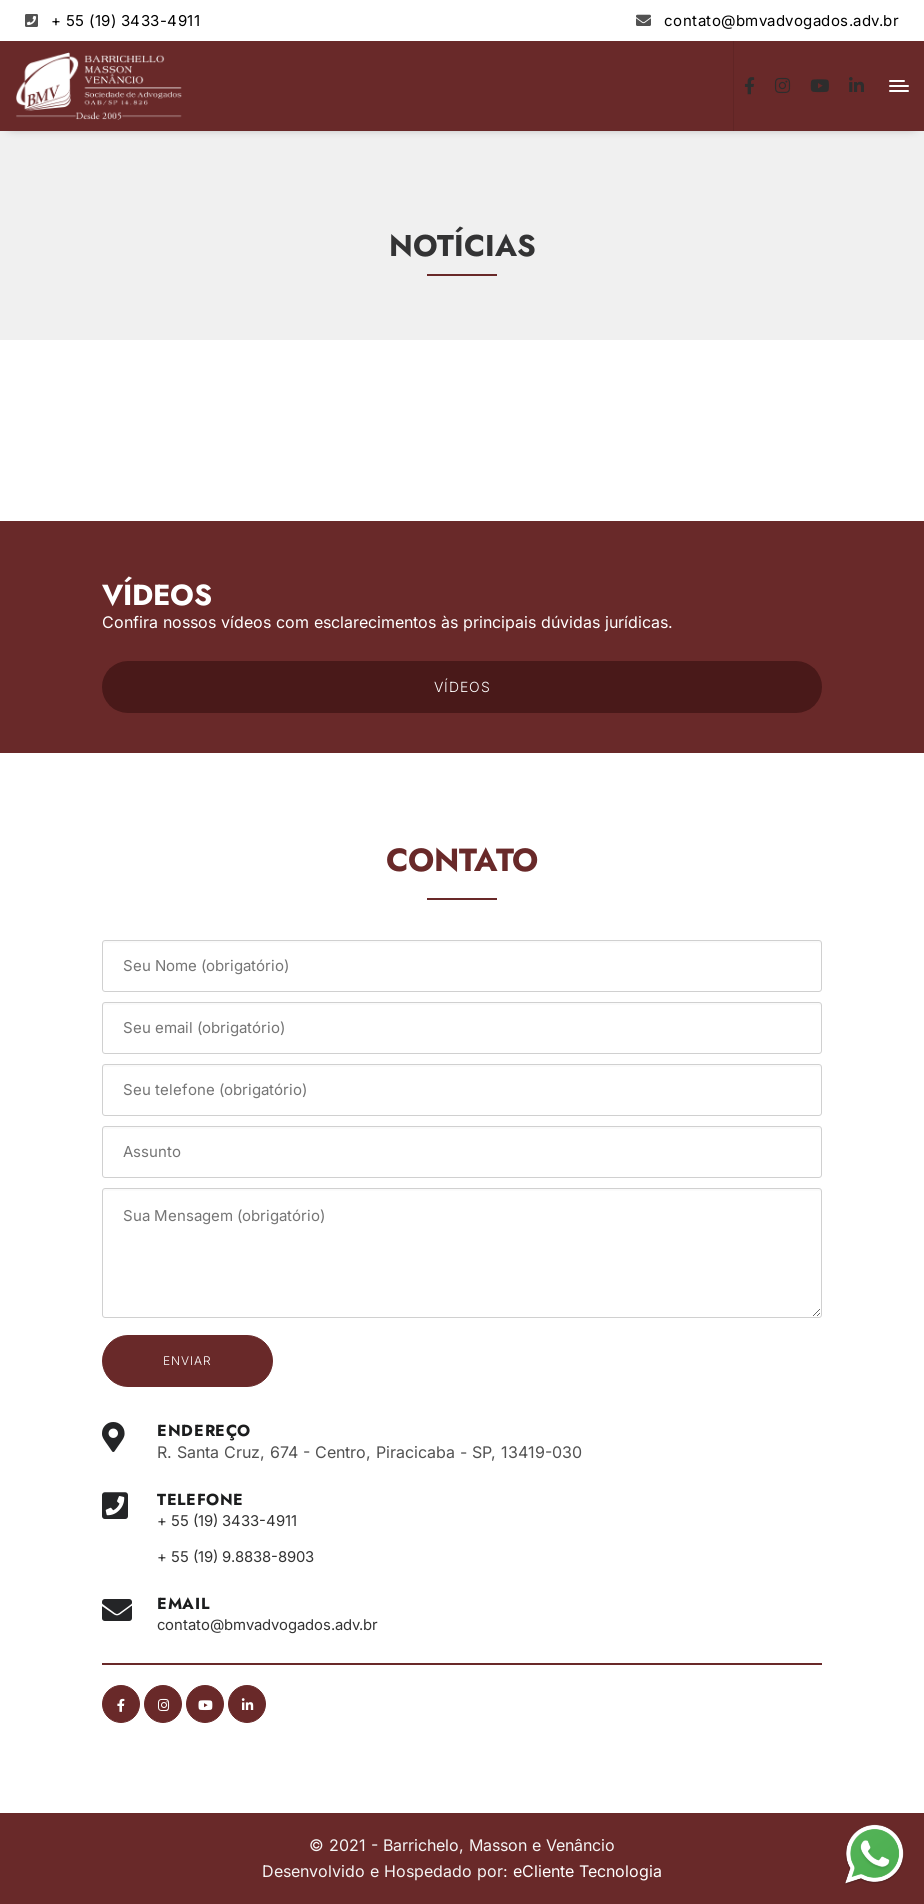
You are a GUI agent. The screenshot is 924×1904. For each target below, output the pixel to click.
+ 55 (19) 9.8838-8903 (245, 1556)
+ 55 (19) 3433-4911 (126, 20)
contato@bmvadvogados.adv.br (782, 20)
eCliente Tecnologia (587, 1870)
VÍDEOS (462, 686)
